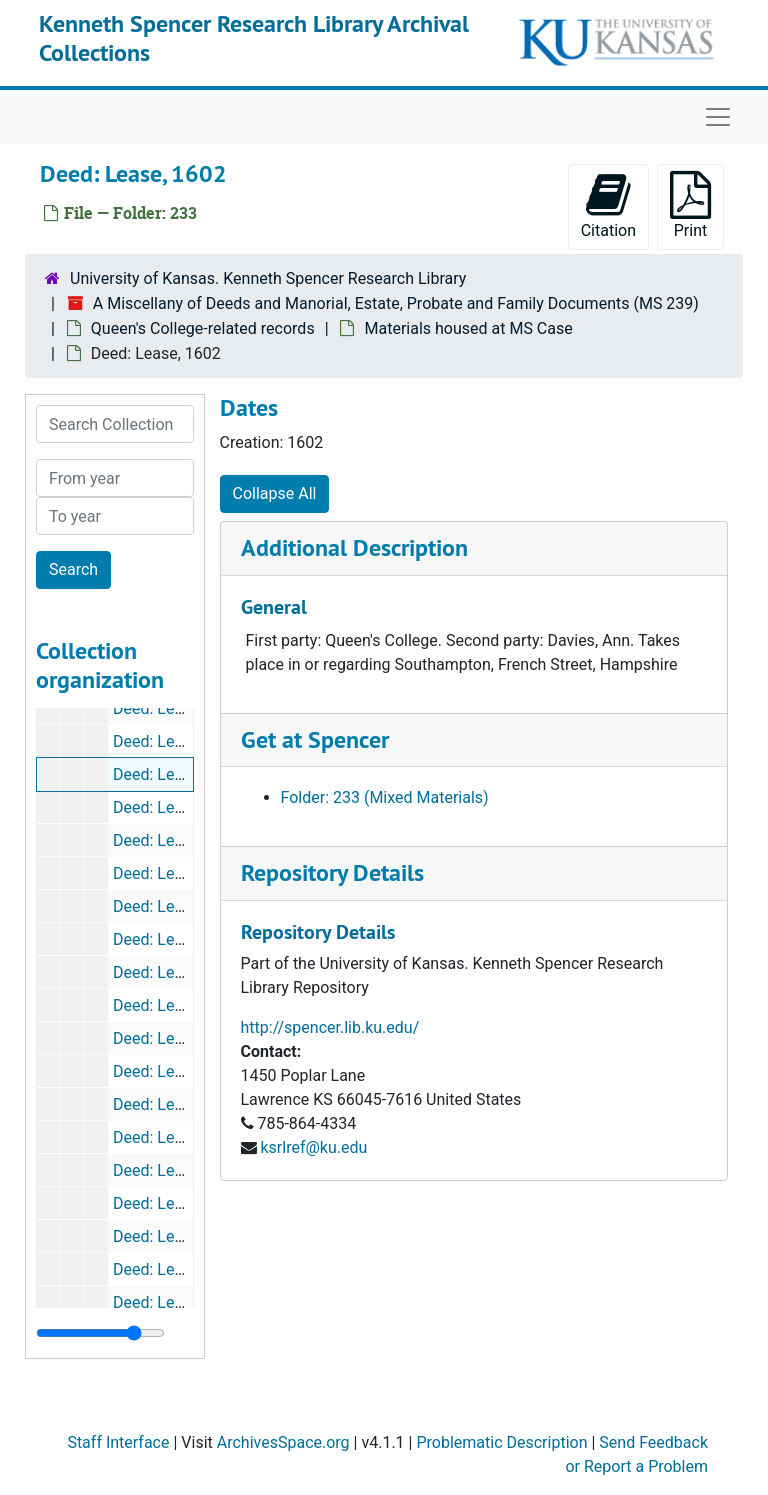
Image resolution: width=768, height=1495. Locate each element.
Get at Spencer (315, 739)
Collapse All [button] (275, 493)
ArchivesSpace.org (283, 1442)
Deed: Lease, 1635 (178, 1170)
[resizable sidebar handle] (100, 1333)
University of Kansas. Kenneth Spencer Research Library (268, 278)
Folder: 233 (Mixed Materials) (385, 797)
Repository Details (332, 872)
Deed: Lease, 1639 (178, 1236)
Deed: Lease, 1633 (178, 1137)
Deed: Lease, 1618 (178, 972)
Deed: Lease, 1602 (178, 774)
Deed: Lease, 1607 (178, 807)
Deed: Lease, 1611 (178, 873)
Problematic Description (501, 1442)
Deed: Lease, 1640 (178, 1302)
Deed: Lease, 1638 (178, 1203)
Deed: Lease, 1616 (178, 939)
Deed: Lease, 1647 (178, 708)
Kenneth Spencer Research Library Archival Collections (254, 38)
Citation (608, 205)
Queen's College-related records (203, 328)
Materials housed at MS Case (468, 328)
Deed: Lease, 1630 (178, 1071)
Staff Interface (118, 1442)
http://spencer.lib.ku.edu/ (330, 1027)
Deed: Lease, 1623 (178, 1005)
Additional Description (354, 547)
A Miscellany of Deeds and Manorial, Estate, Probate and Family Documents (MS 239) (396, 303)
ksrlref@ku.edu (313, 1147)
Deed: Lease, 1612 (178, 906)
